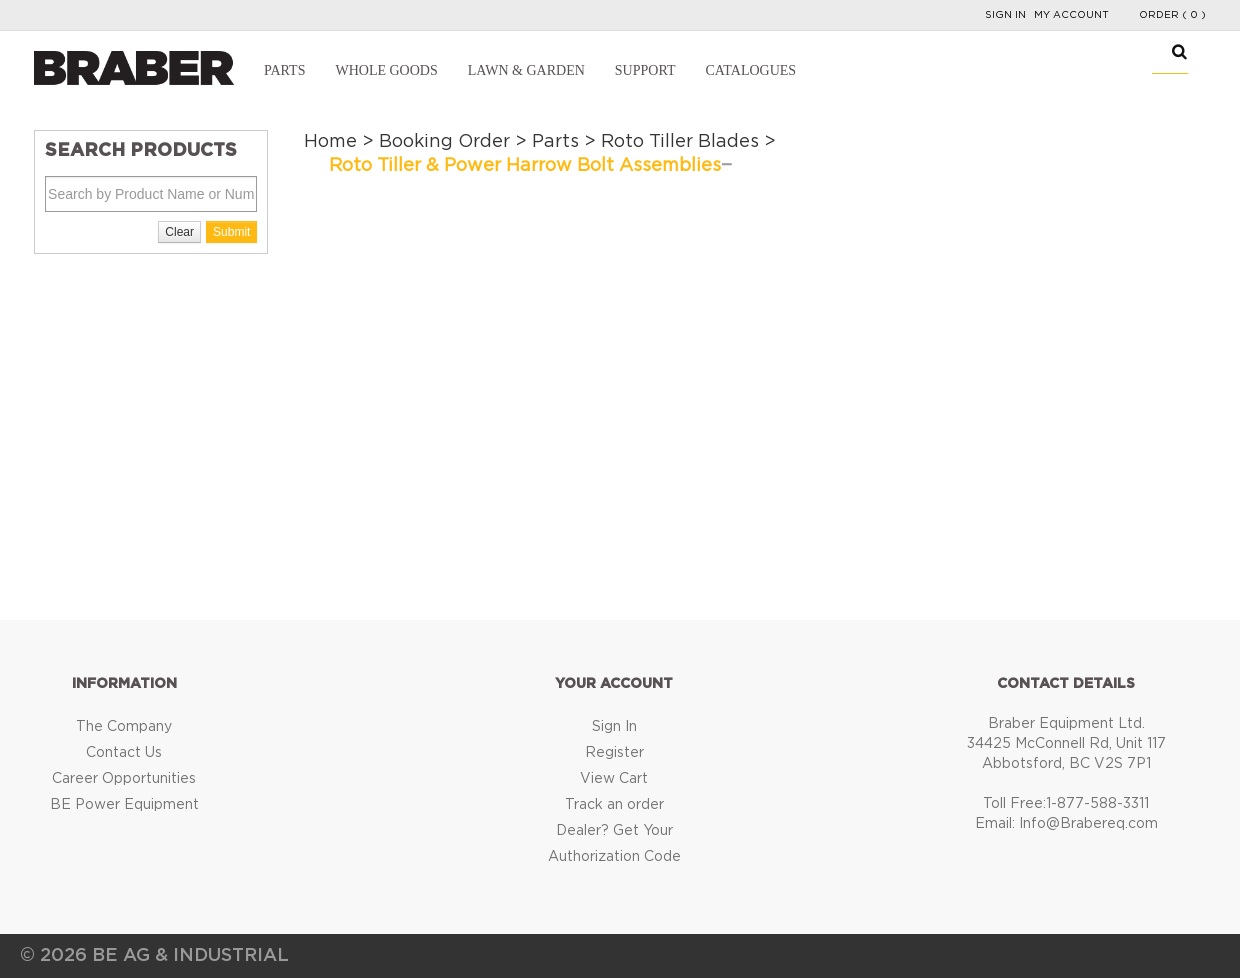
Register (614, 753)
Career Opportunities (124, 779)
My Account (1071, 15)
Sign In (1005, 15)
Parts (284, 70)
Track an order (614, 805)
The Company (124, 727)
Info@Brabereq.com (1088, 824)
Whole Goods (386, 70)
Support (645, 70)
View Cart (614, 779)
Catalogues (750, 70)
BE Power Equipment (124, 805)
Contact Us (124, 753)
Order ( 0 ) (1172, 15)
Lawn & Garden (526, 70)
